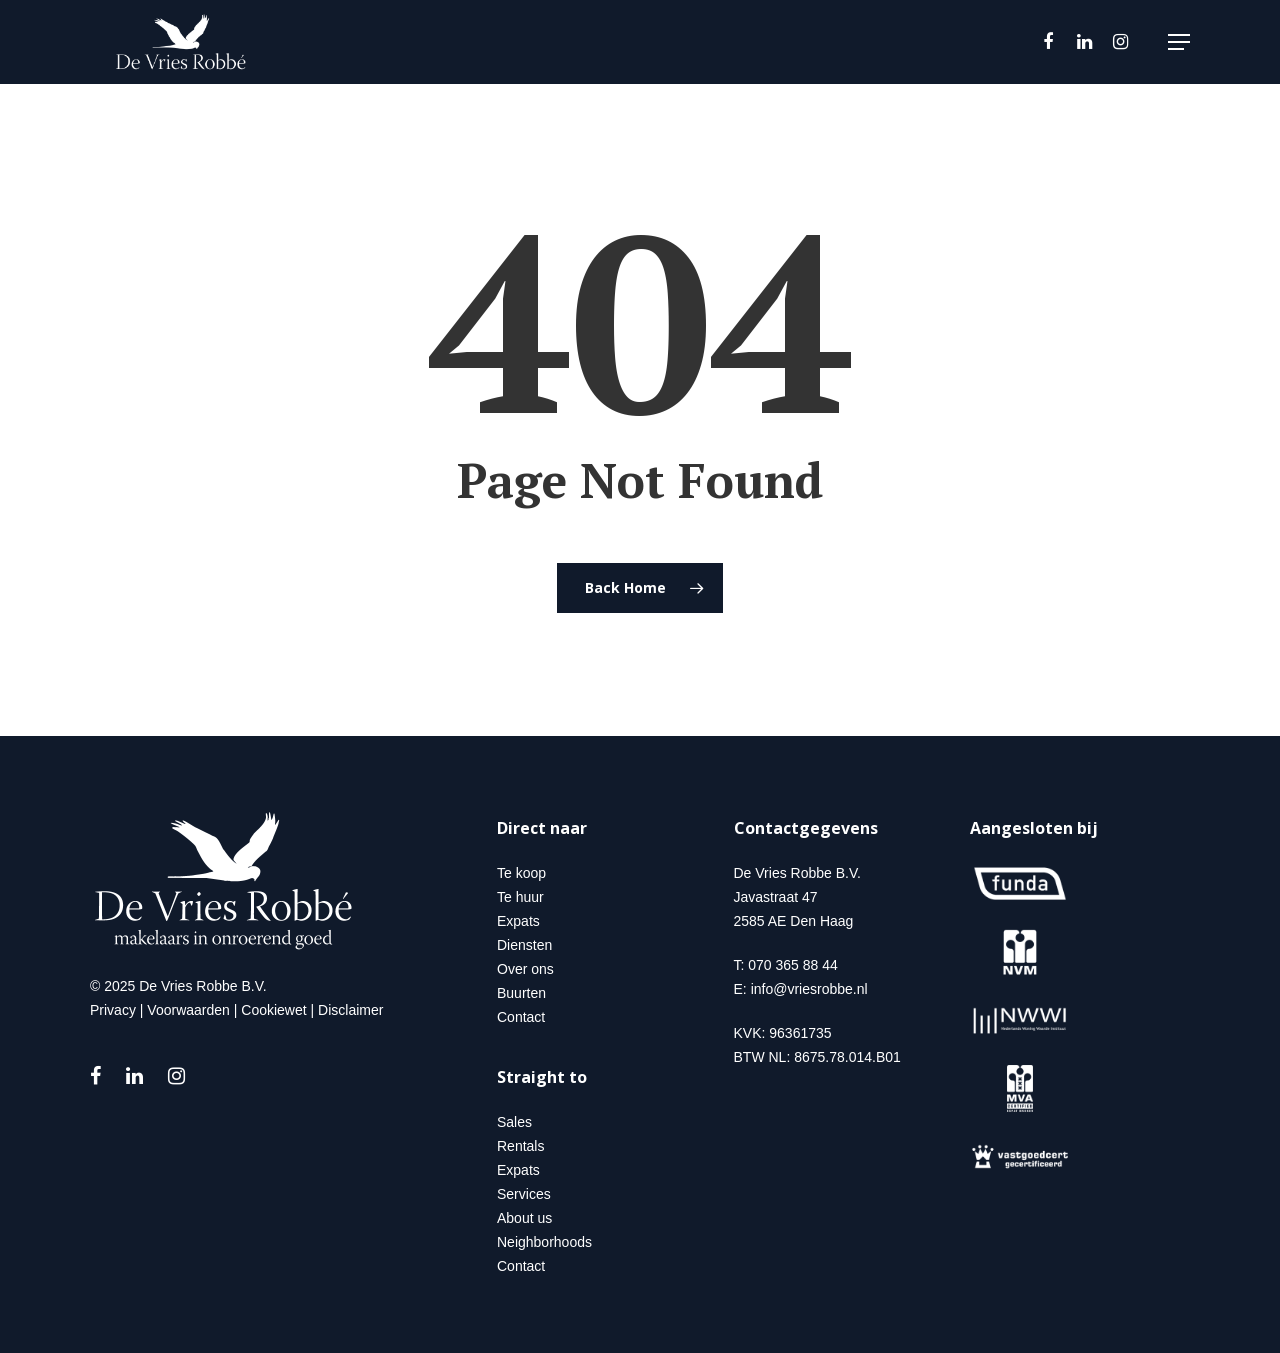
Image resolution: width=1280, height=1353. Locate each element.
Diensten (524, 945)
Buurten (521, 993)
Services (524, 1194)
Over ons (525, 969)
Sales (514, 1122)
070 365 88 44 (793, 965)
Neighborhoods (544, 1242)
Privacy (113, 1010)
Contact (521, 1017)
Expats (518, 921)
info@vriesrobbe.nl (809, 989)
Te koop (521, 873)
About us (524, 1218)
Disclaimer (350, 1010)
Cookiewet (273, 1010)
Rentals (520, 1146)
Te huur (520, 897)
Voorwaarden (188, 1010)
